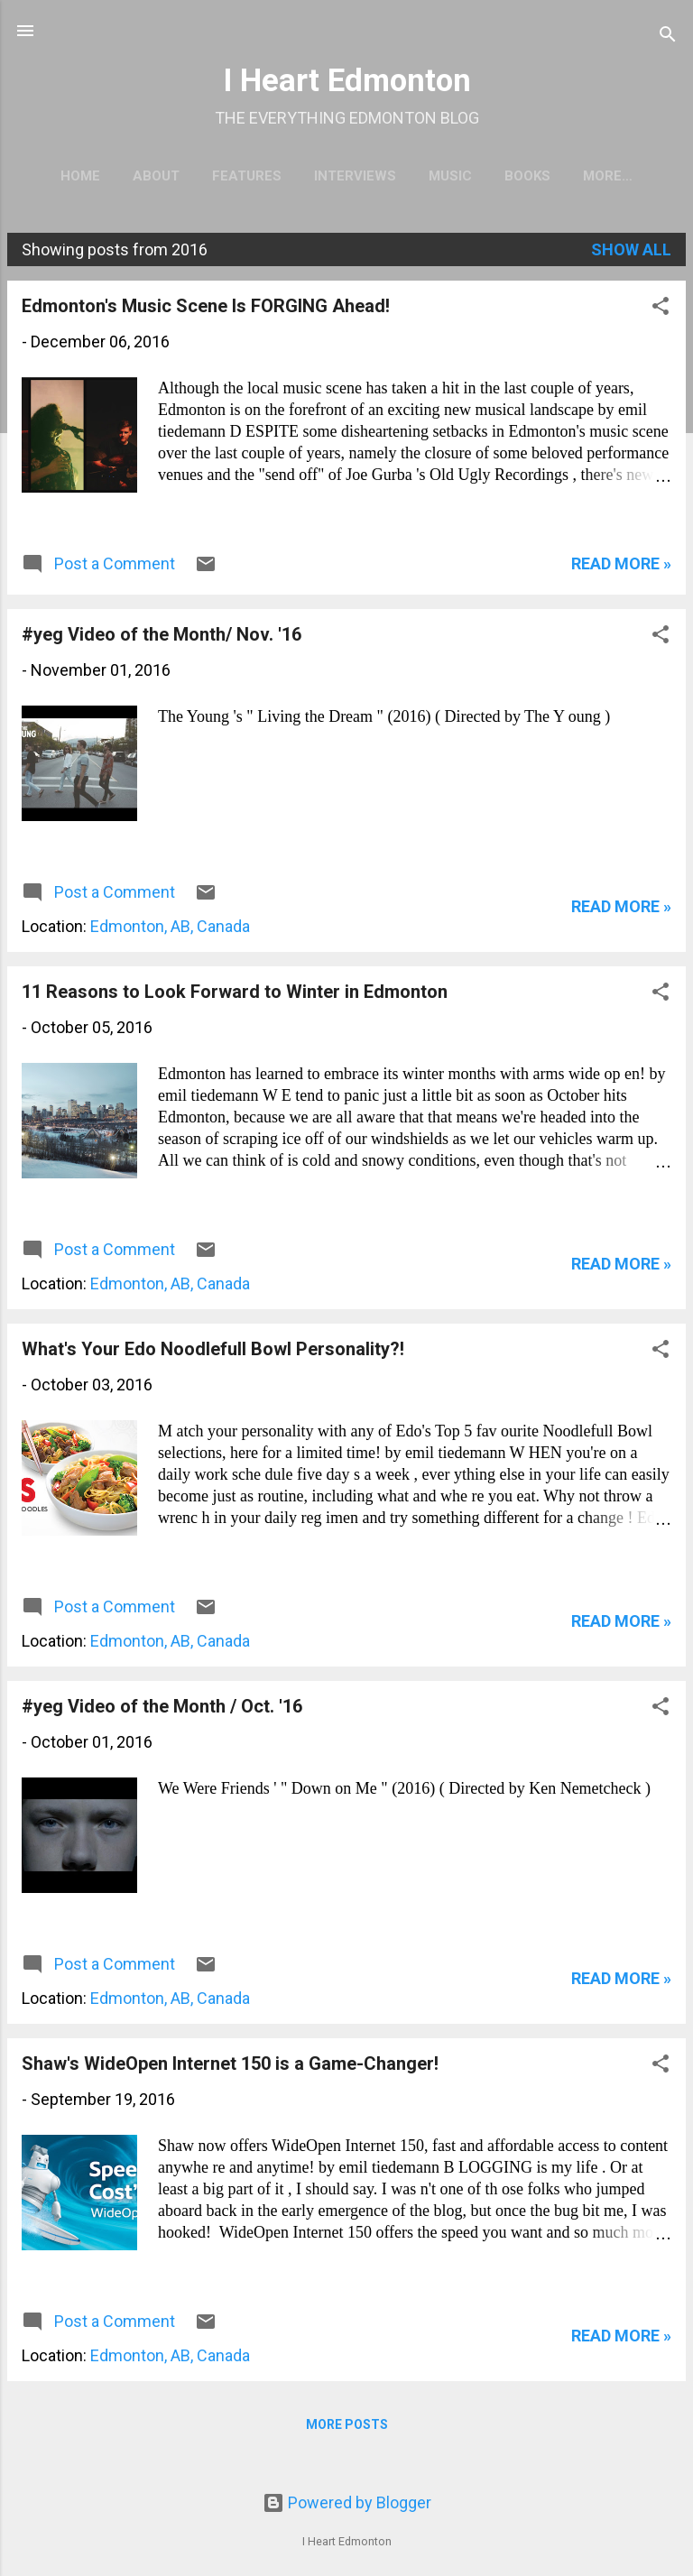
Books (521, 176)
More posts (347, 2428)
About (149, 176)
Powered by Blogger (347, 2502)
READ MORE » (621, 567)
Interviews (349, 176)
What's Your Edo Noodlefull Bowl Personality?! (213, 1352)
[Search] (668, 36)
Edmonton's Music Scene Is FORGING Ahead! (206, 309)
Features (240, 176)
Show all (631, 253)
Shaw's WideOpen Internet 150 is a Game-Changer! (230, 2067)
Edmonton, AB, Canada (170, 929)
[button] (660, 312)
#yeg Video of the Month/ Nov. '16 (161, 638)
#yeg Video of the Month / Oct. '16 (162, 1710)
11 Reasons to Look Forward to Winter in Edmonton (235, 995)
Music (444, 176)
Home (74, 176)
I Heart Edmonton (347, 80)
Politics (608, 176)
